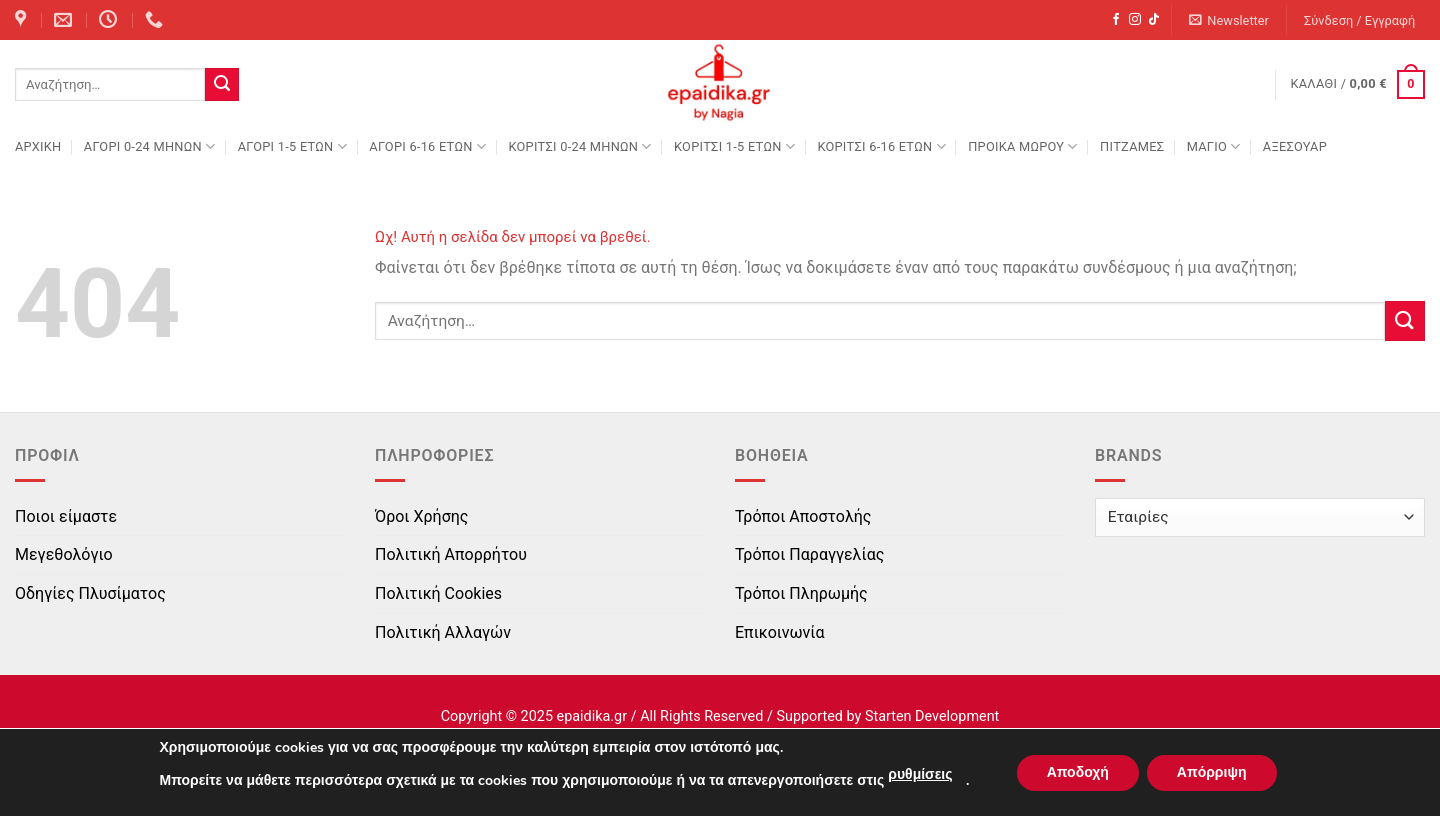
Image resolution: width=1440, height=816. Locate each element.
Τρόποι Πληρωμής (801, 593)
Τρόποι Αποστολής (803, 516)
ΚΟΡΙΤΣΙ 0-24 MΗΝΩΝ (579, 146)
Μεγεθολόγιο (64, 554)
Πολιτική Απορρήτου (451, 554)
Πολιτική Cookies (438, 593)
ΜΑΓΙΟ (1214, 146)
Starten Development (932, 716)
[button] (1229, 20)
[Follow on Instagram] (1135, 20)
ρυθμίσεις (920, 774)
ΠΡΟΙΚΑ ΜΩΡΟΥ (1023, 146)
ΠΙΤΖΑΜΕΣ (1132, 146)
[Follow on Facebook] (1116, 20)
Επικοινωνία (780, 632)
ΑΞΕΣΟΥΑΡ (1295, 146)
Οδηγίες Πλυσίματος (90, 593)
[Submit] (222, 85)
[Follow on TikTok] (1154, 20)
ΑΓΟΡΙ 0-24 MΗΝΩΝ (149, 146)
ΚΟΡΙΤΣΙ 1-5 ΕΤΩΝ (734, 146)
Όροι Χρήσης (421, 516)
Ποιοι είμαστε (66, 516)
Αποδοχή (1078, 772)
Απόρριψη (1212, 772)
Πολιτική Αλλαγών (443, 632)
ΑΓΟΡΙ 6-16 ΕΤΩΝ (427, 146)
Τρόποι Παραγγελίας (809, 554)
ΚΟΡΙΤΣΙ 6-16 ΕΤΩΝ (881, 146)
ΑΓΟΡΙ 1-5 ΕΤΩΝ (292, 146)
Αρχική (38, 146)
